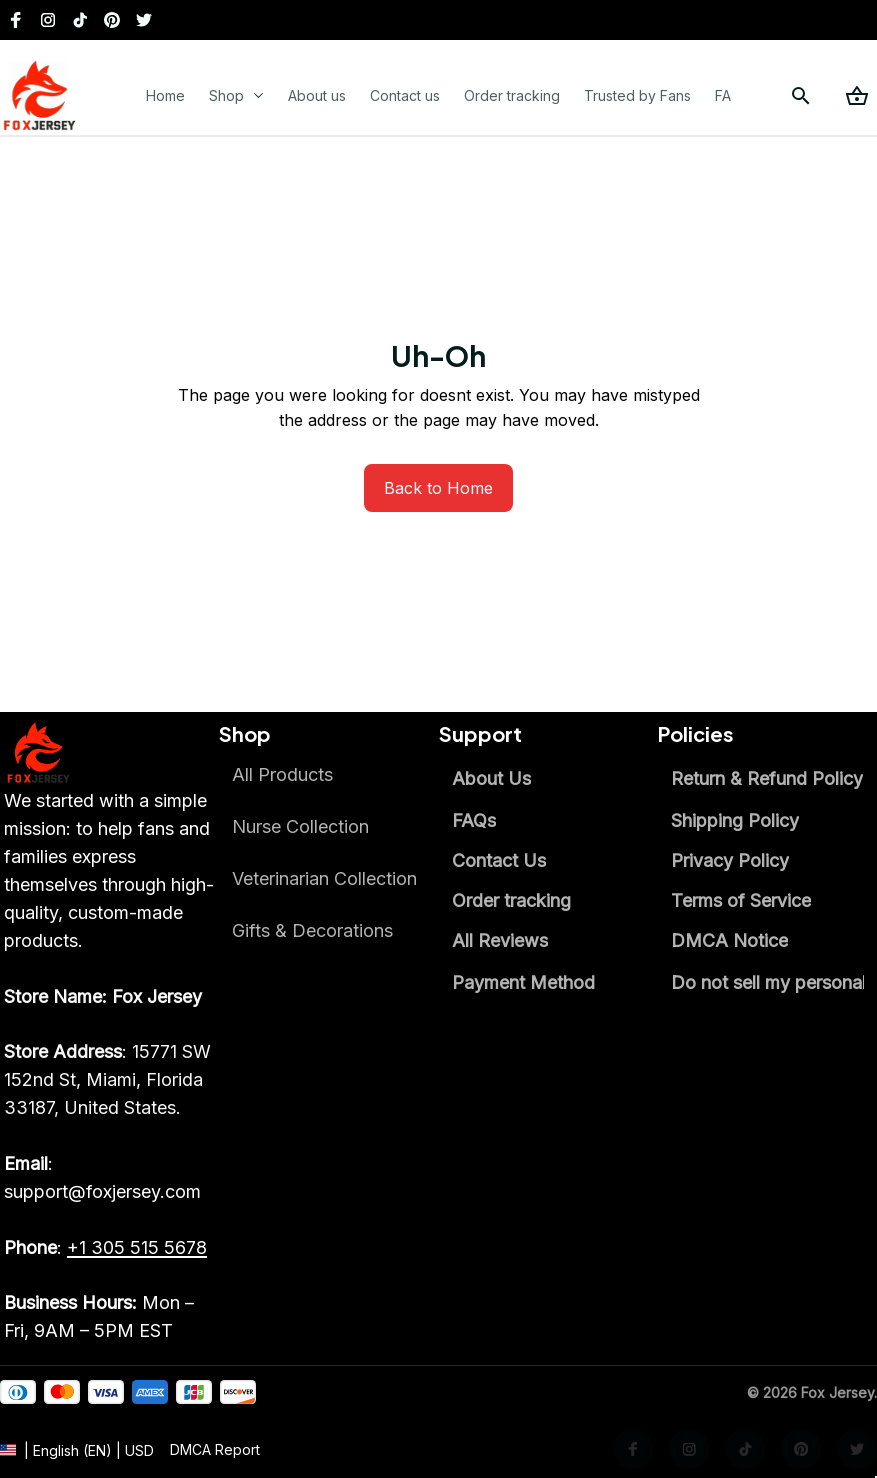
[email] (111, 1178)
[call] (137, 1248)
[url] (215, 1467)
